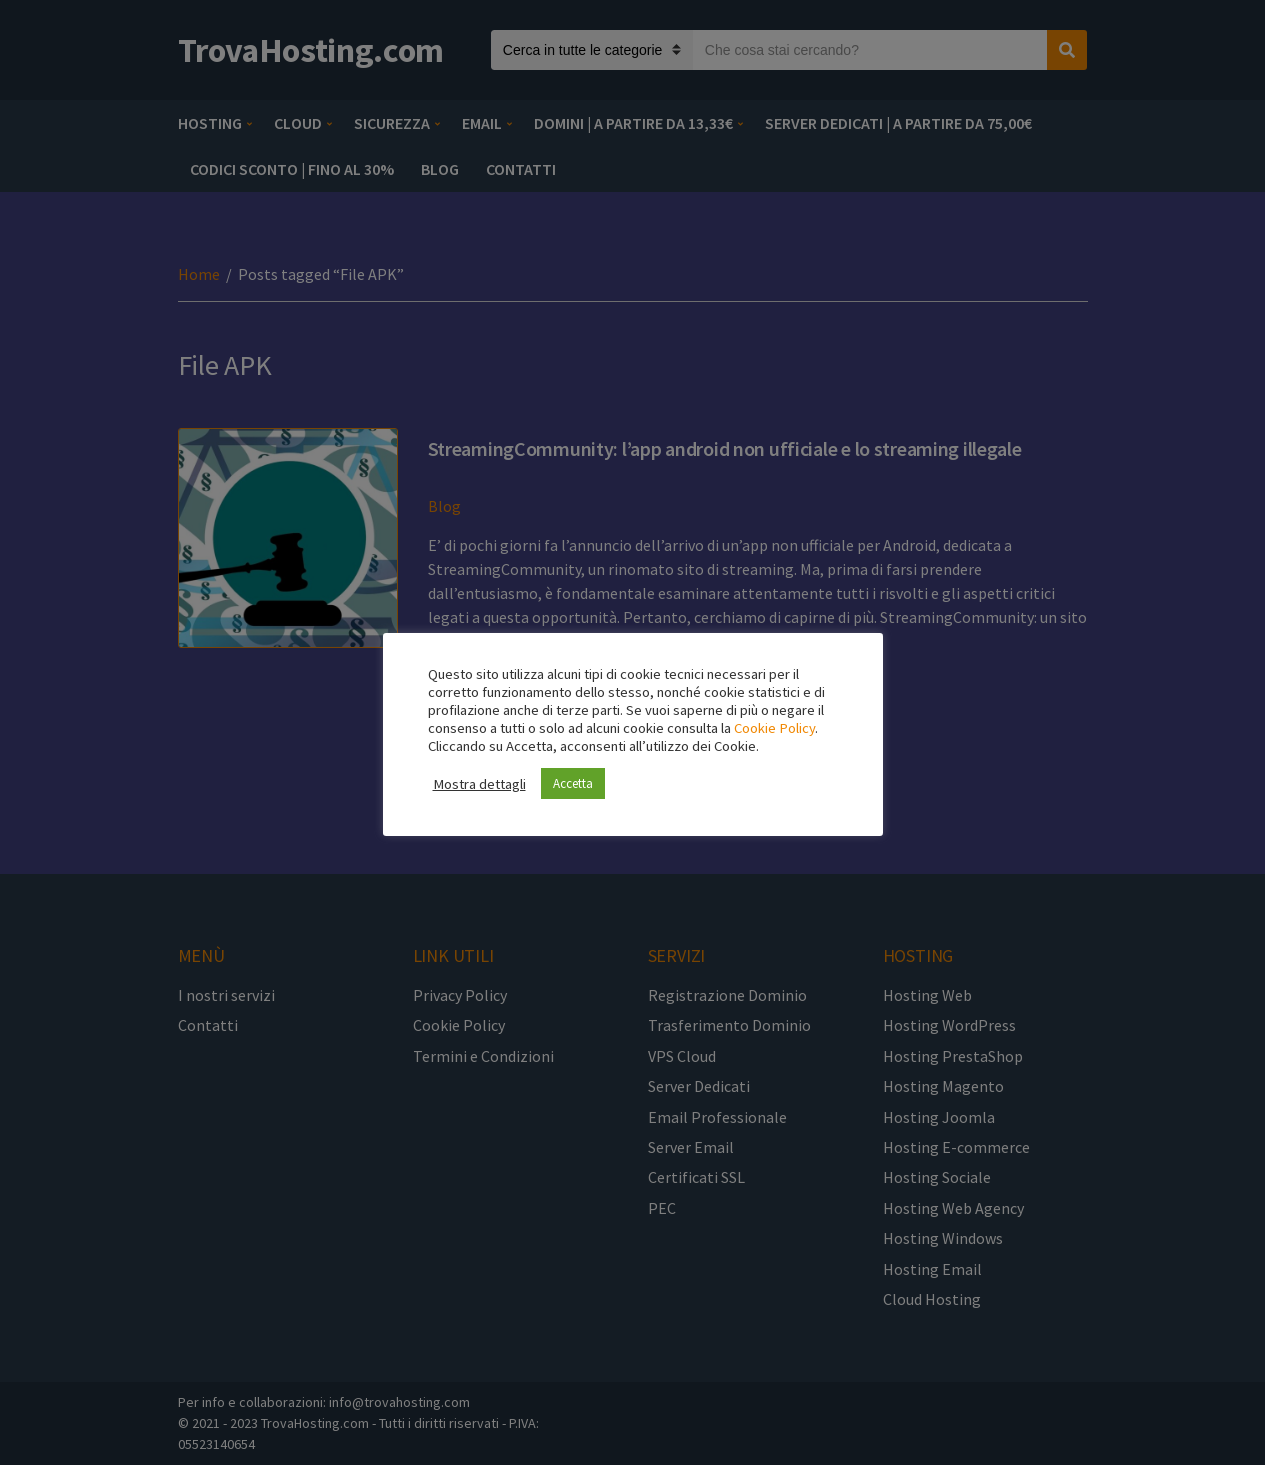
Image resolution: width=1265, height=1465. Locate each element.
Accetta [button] (573, 783)
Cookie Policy (774, 728)
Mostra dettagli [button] (479, 784)
